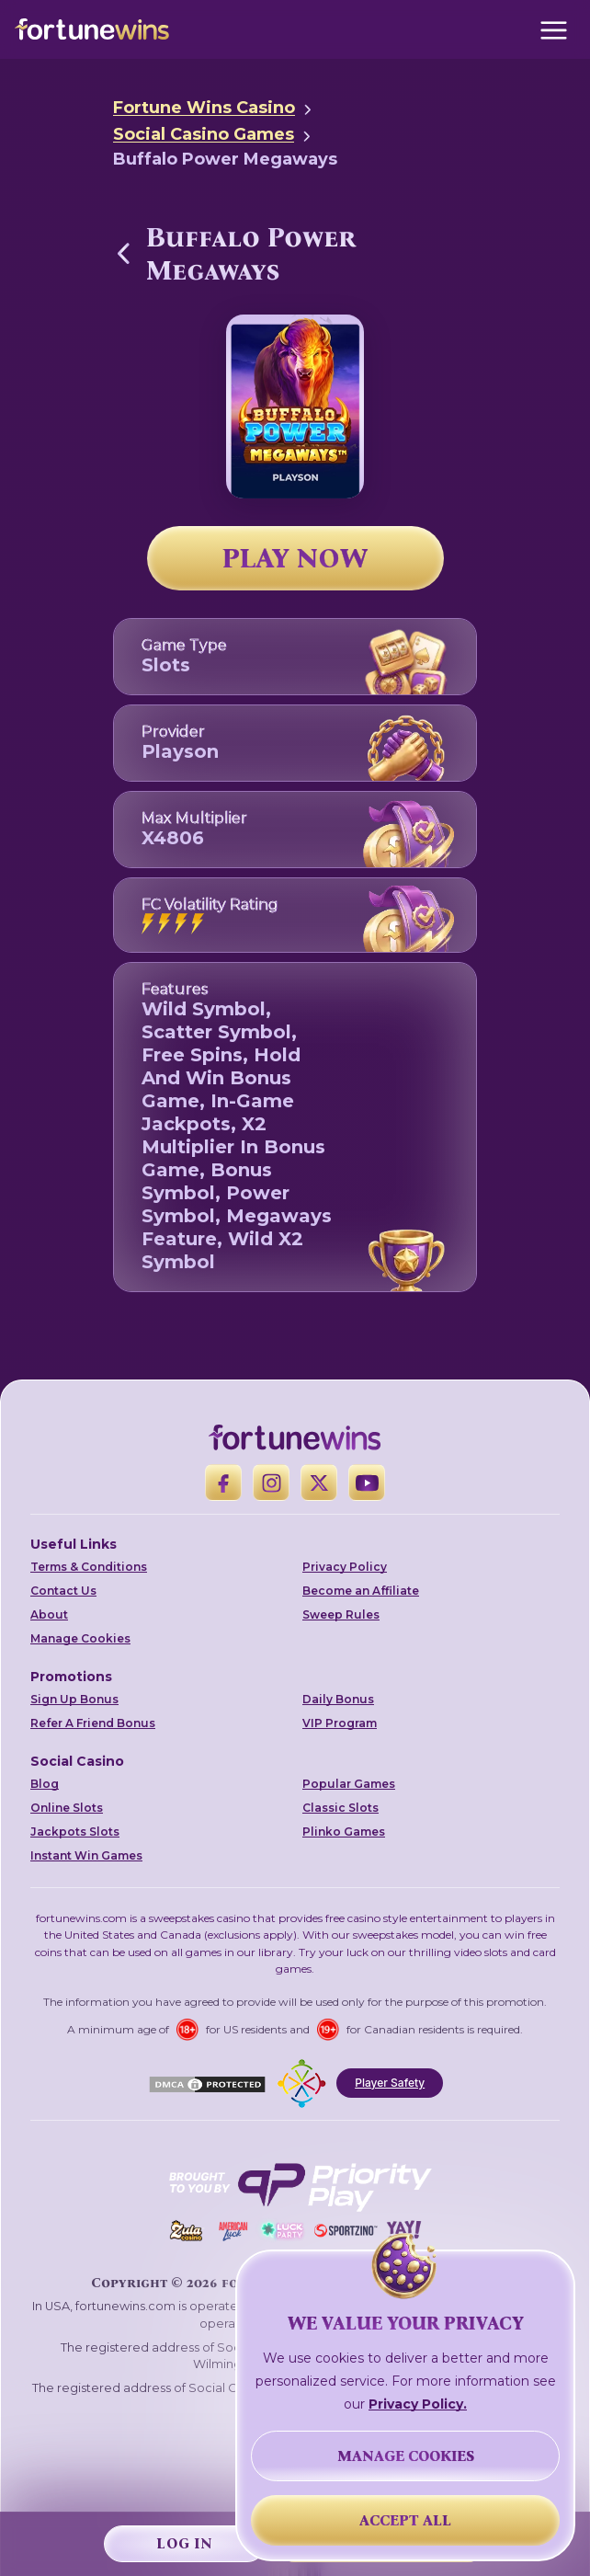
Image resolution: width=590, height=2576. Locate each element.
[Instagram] (271, 1482)
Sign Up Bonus (74, 1699)
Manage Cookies (80, 1638)
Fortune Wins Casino (204, 107)
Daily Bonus (338, 1699)
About (49, 1614)
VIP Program (339, 1723)
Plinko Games (343, 1831)
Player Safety (390, 2082)
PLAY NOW (295, 558)
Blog (44, 1784)
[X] (319, 1482)
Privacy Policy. (418, 2404)
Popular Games (348, 1784)
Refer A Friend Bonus (92, 1723)
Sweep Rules (341, 1614)
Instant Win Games (86, 1855)
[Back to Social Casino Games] (124, 253)
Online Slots (66, 1808)
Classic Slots (340, 1808)
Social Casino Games (203, 134)
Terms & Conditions (88, 1567)
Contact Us (63, 1590)
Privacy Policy (344, 1567)
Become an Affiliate (360, 1590)
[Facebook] (223, 1482)
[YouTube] (366, 1482)
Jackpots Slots (74, 1831)
